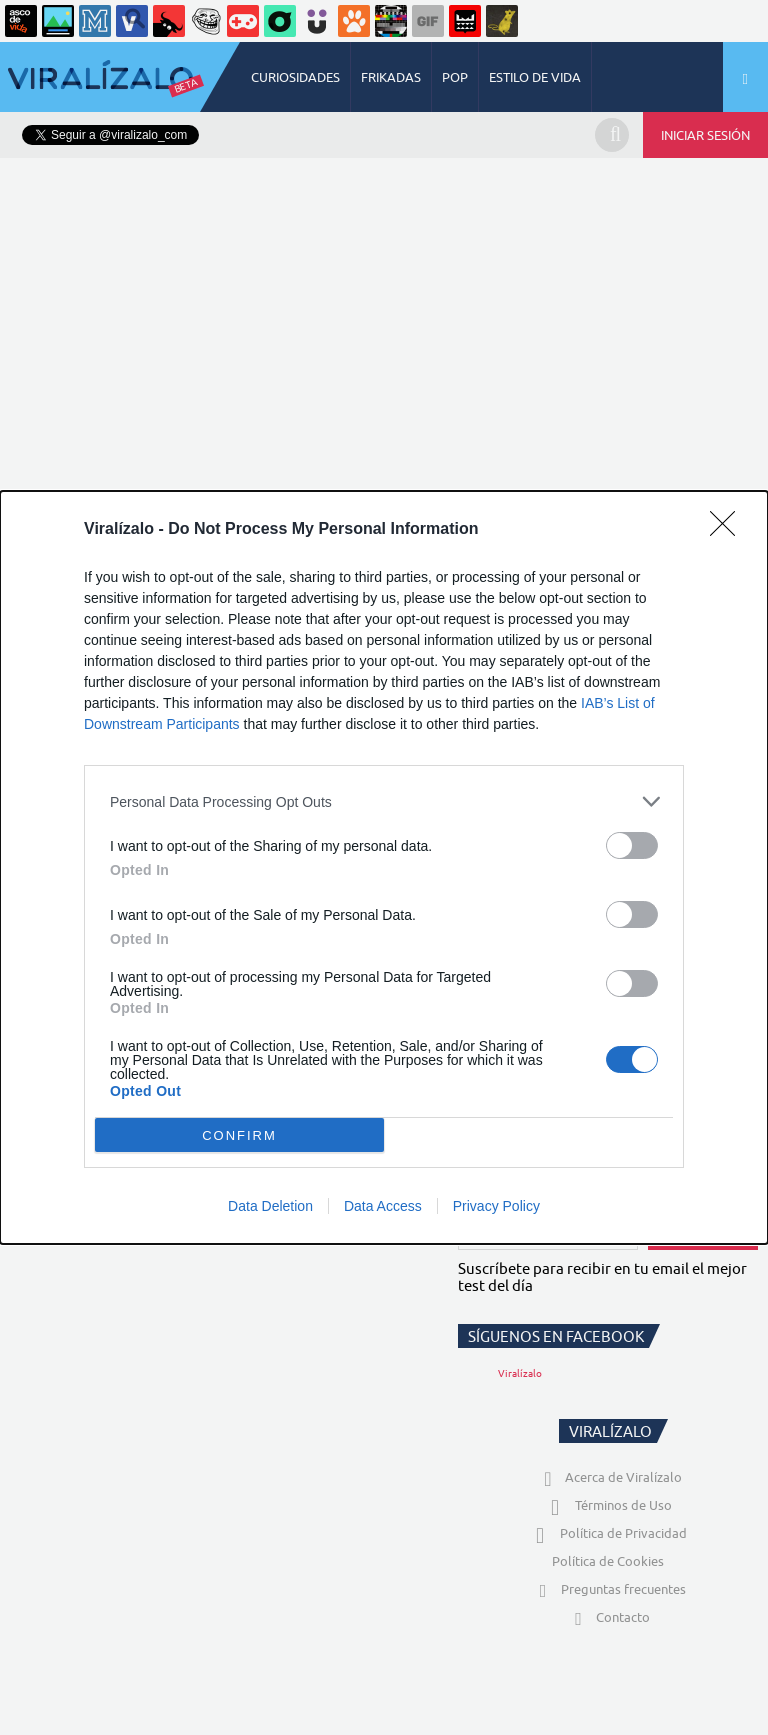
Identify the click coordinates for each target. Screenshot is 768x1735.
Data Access (383, 1206)
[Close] (729, 530)
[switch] (632, 845)
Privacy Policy (496, 1206)
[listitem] (384, 801)
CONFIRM (239, 1135)
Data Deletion (270, 1206)
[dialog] (384, 867)
